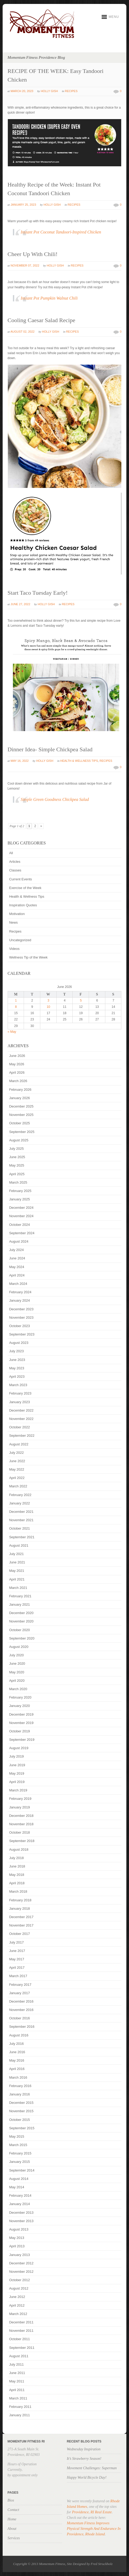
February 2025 (20, 1191)
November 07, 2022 (25, 265)
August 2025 (18, 1140)
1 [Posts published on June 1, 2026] (16, 1000)
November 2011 (21, 2331)
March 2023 (18, 1385)
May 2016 (16, 2060)
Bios (11, 2500)
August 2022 (18, 1444)
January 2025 (19, 1199)
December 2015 (21, 2103)
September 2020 (21, 1638)
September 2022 (21, 1436)
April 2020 (17, 1681)
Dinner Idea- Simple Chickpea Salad (50, 749)
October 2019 (19, 1731)
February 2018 (20, 1900)
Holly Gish (49, 91)
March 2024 (18, 1284)
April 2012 (17, 2305)
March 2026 (18, 1081)
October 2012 (19, 2280)
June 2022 (17, 1461)
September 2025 (21, 1132)
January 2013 (19, 2255)
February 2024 (20, 1292)
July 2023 (16, 1351)
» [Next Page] (41, 826)
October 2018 (19, 1832)
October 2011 (19, 2339)
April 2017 (17, 1968)
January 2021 (19, 1604)
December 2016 (21, 2001)
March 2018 (18, 1891)
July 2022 (16, 1453)
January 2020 (19, 1706)
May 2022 (16, 1469)
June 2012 (17, 2297)
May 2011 (16, 2381)
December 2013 (21, 2213)
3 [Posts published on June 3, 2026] (48, 1000)
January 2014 (19, 2204)
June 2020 (17, 1663)
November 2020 (21, 1621)
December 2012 (21, 2263)
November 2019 (21, 1723)
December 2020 (21, 1613)
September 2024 (21, 1233)
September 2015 (21, 2128)
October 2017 (19, 1934)
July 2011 (16, 2364)
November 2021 (21, 1520)
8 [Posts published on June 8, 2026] (16, 1007)
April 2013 (17, 2246)
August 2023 (18, 1343)
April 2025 (17, 1174)
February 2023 (20, 1393)
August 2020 (18, 1647)
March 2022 (18, 1486)
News (13, 922)
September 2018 (21, 1841)
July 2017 (16, 1942)
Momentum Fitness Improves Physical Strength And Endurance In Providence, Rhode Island (94, 2528)
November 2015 (21, 2111)
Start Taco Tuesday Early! (38, 592)
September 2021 (21, 1537)
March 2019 (18, 1790)
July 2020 (16, 1655)
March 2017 (18, 1976)
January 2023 (19, 1402)
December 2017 (21, 1917)
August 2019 (18, 1748)
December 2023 (21, 1309)
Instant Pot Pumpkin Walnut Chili (49, 298)
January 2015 (19, 2162)
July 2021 (16, 1554)
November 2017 (21, 1925)
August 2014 (18, 2179)
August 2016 (18, 2035)
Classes (15, 870)
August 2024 (18, 1241)
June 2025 (17, 1157)
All (11, 853)
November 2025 (21, 1115)
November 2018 (21, 1824)
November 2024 (21, 1216)
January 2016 (19, 2094)
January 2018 (19, 1908)
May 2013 (16, 2238)
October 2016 (19, 2018)
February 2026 (20, 1090)
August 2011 (18, 2356)
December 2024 (21, 1208)
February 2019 (20, 1799)
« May (12, 1032)
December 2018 (21, 1816)
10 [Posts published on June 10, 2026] (48, 1007)
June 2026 (17, 1056)
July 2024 (16, 1250)
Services (14, 2538)
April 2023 (17, 1377)
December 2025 (21, 1106)
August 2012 (18, 2288)
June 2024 (17, 1258)
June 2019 (17, 1765)
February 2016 (20, 2086)
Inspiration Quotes (23, 905)
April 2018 (17, 1883)
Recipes (71, 91)
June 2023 (17, 1360)
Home (12, 2519)
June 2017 (17, 1951)
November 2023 (21, 1317)
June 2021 (17, 1562)
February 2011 (20, 2407)
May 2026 (16, 1064)
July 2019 (16, 1756)
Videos (14, 949)
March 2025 (18, 1182)
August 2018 (18, 1849)
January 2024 (19, 1300)
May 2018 (16, 1875)
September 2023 (21, 1334)
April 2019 (17, 1782)
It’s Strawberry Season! (84, 2459)
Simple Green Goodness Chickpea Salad (55, 799)
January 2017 (19, 1993)
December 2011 (21, 2322)
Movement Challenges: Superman (92, 2468)
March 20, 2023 (22, 91)
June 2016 (17, 2052)
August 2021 (18, 1545)
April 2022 (17, 1478)
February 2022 (20, 1495)
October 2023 (19, 1326)
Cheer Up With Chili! (33, 254)
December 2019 (21, 1714)
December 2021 (21, 1512)
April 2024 (17, 1275)
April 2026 (17, 1072)
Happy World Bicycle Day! (87, 2477)
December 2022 (21, 1410)
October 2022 (19, 1427)
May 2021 (16, 1571)
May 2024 (16, 1267)
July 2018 (16, 1858)
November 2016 (21, 2010)
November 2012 (21, 2272)
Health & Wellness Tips (79, 760)
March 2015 (18, 2145)
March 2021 (18, 1588)
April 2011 (17, 2390)
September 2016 (21, 2027)
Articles (15, 862)
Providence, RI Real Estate (92, 2512)
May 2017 (16, 1959)
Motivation (17, 914)
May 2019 (16, 1773)
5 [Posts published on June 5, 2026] (81, 1000)
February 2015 (20, 2153)
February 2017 (20, 1985)
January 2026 (19, 1098)
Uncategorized (20, 940)
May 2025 (16, 1165)
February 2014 (20, 2195)
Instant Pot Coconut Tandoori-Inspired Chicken (61, 232)
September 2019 (21, 1740)
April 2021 (17, 1579)
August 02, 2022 (23, 331)
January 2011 (19, 2415)
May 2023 (16, 1368)
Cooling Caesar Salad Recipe (41, 320)
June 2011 (17, 2373)
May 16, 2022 (20, 760)
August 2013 (18, 2229)
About (12, 2529)
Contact (13, 2510)
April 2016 (17, 2069)
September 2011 (21, 2348)
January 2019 (19, 1807)
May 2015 (16, 2136)
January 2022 (19, 1503)
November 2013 (21, 2221)
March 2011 (18, 2398)
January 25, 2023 (23, 204)
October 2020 (19, 1630)
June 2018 (17, 1866)
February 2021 (20, 1596)
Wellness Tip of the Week (28, 957)
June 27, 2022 (20, 604)
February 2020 (20, 1697)
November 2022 (21, 1419)
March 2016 (18, 2077)
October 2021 (19, 1528)
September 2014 (21, 2170)
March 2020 (18, 1689)
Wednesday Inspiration (84, 2449)
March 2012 (18, 2314)
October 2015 (19, 2120)
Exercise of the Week (25, 888)
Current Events (20, 879)
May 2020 (16, 1672)
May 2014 (16, 2187)
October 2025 (19, 1123)
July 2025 (16, 1149)
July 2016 (16, 2044)
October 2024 (19, 1225)
